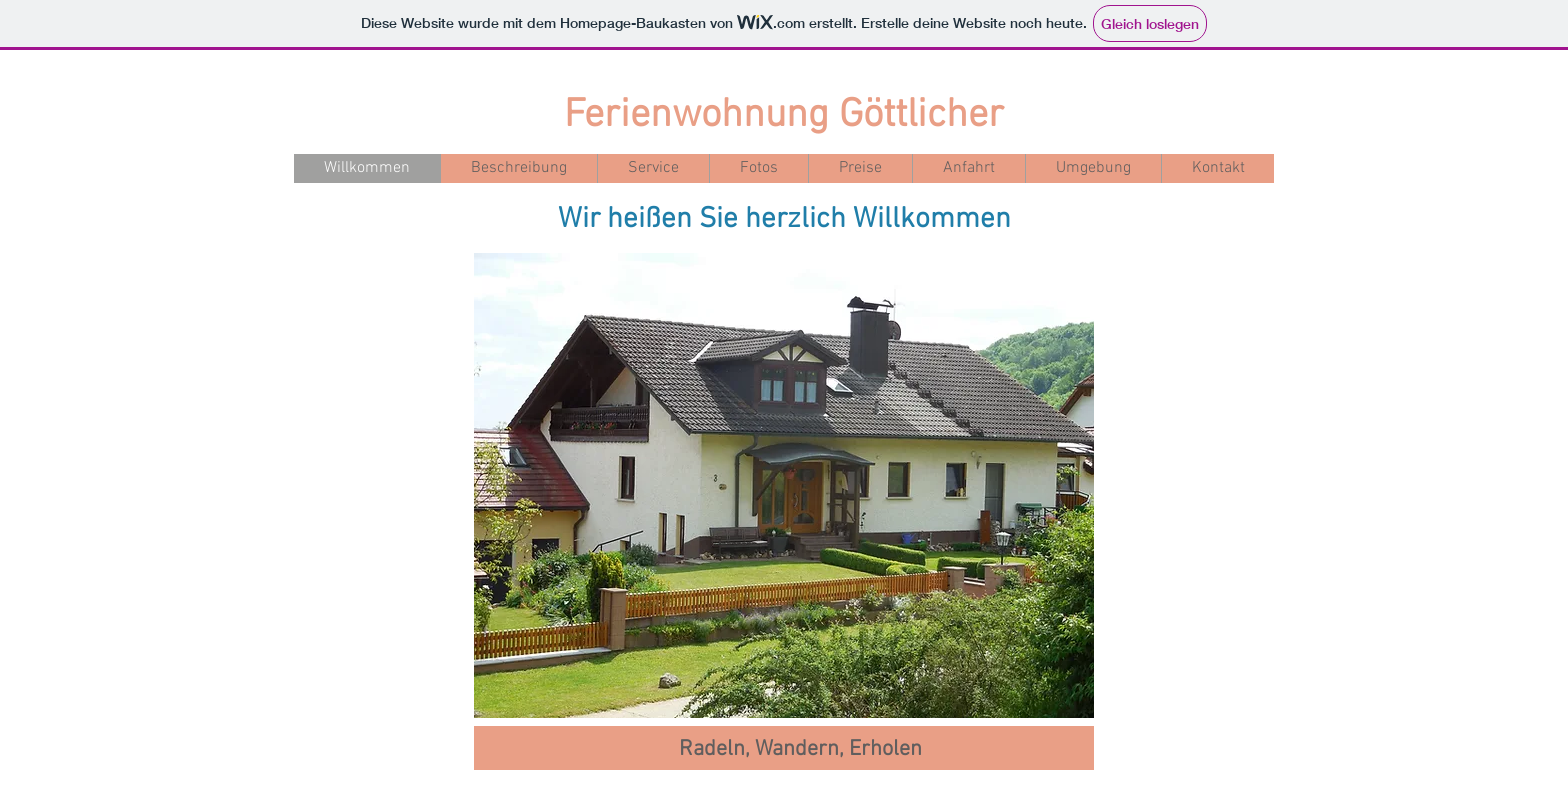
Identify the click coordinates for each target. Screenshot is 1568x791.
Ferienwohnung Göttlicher (784, 116)
